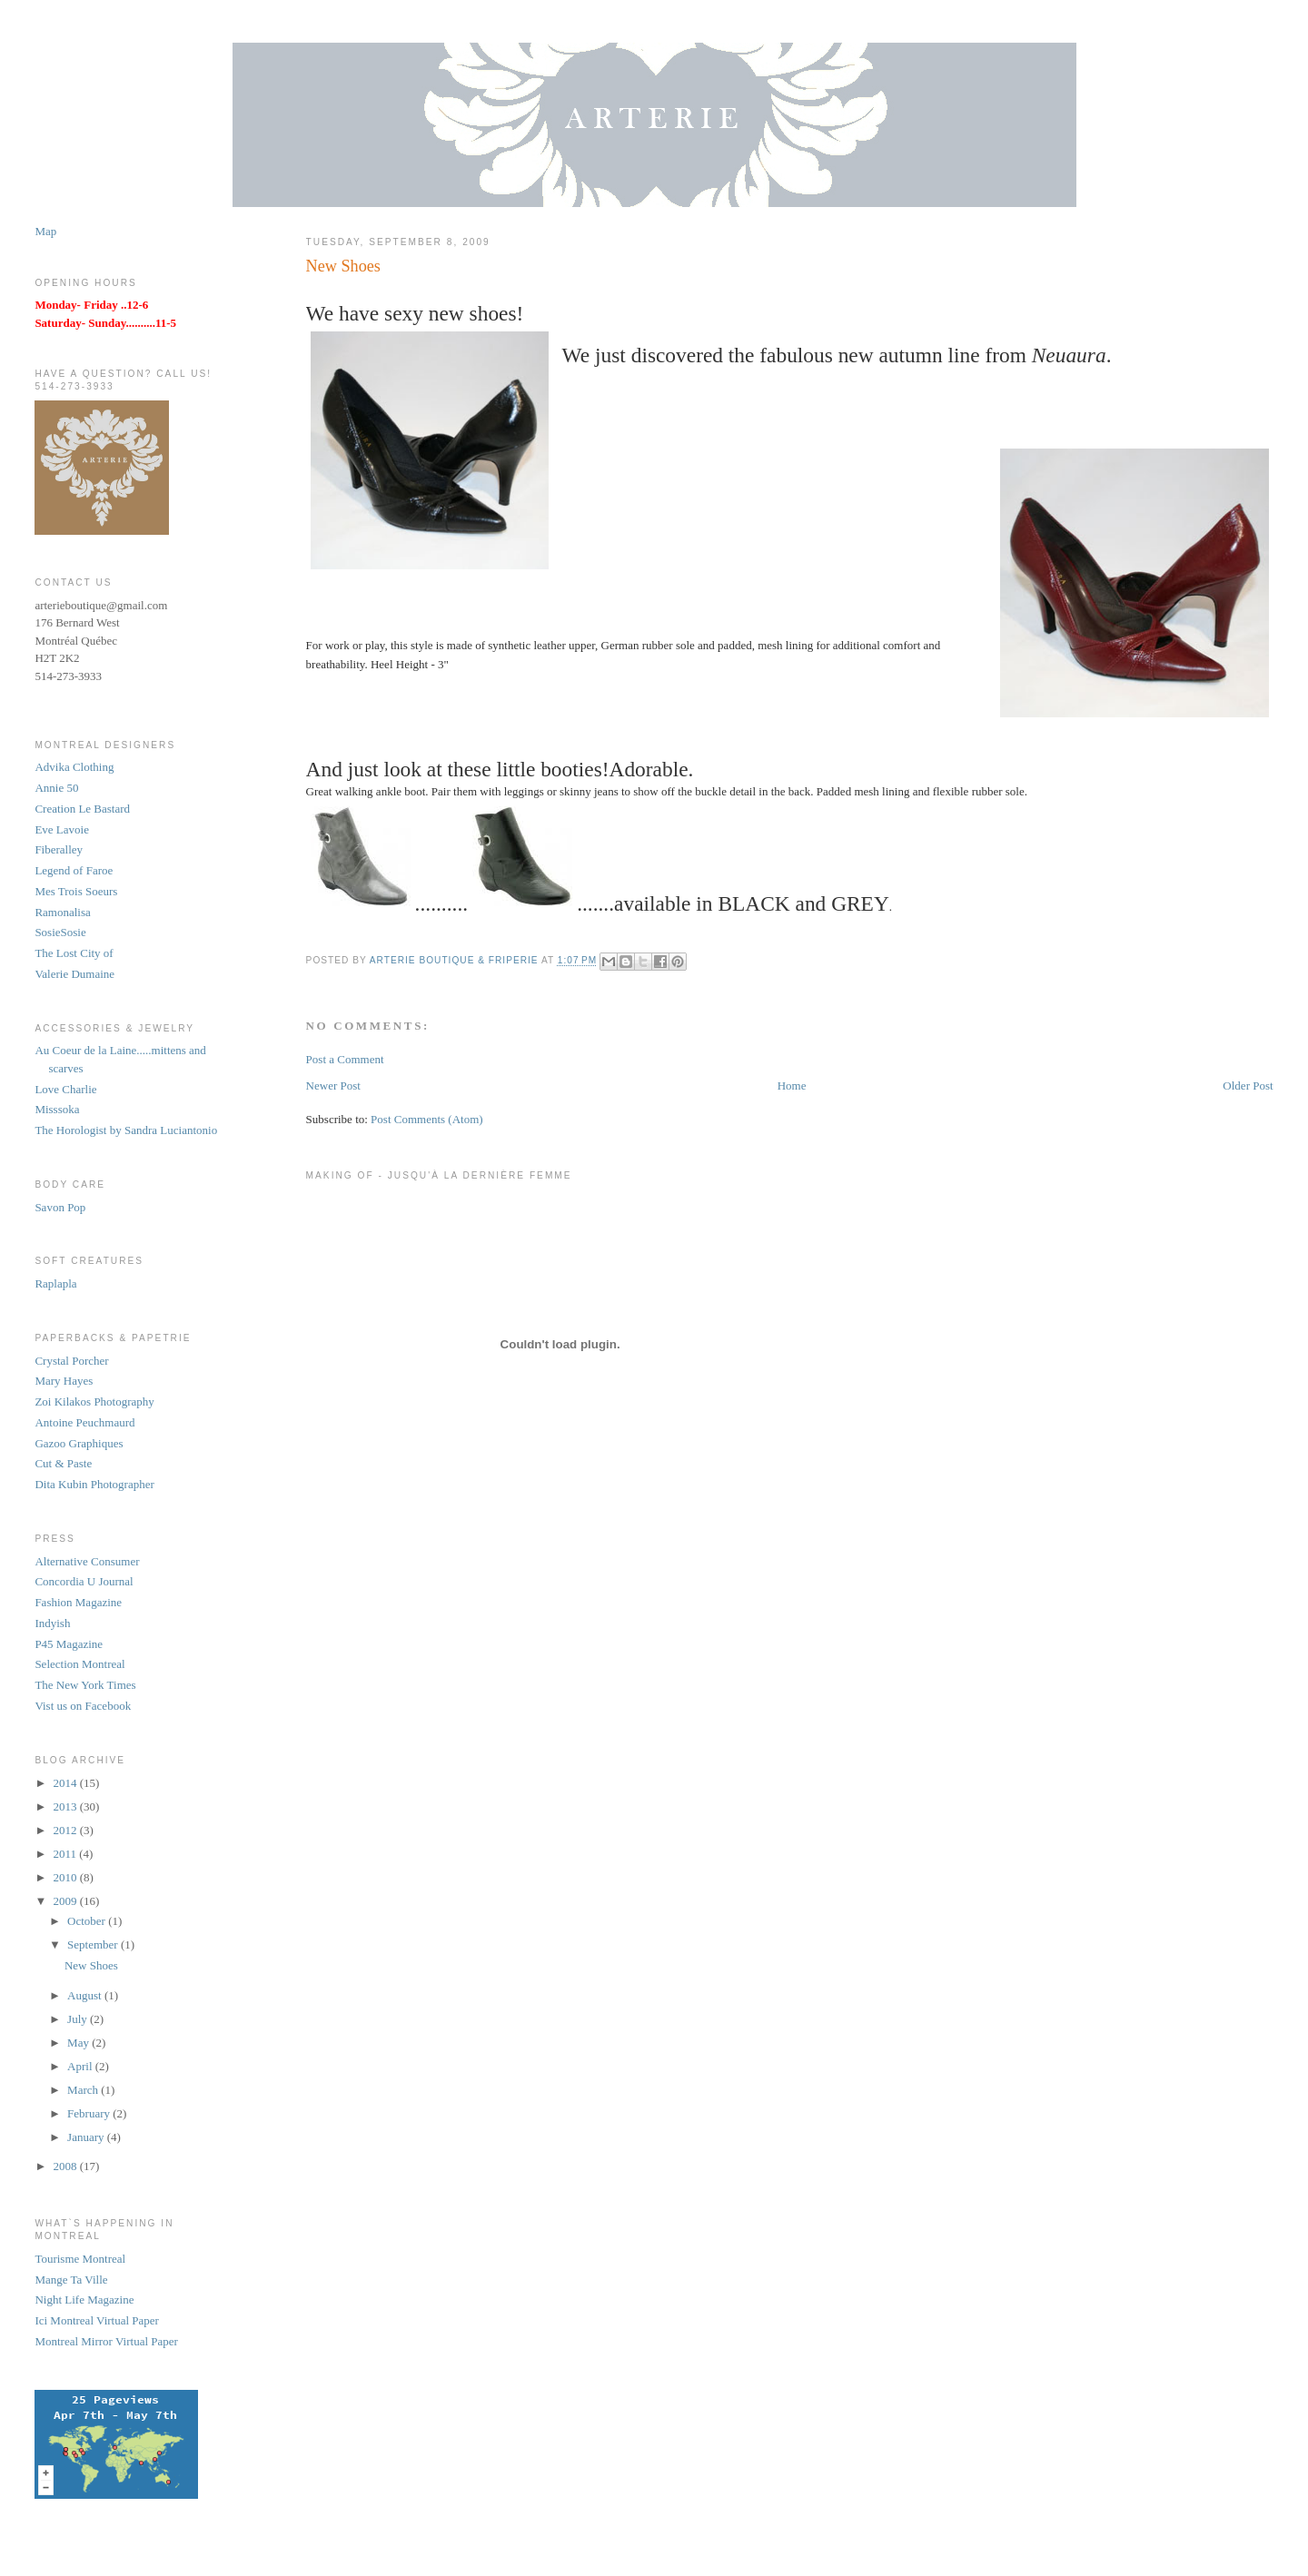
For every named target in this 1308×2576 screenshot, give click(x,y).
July (78, 2019)
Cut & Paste (63, 1463)
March (84, 2090)
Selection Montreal (79, 1664)
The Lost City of (74, 953)
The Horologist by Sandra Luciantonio (126, 1130)
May (79, 2042)
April (81, 2066)
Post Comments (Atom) (427, 1119)
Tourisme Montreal (80, 2258)
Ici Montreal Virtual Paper (97, 2320)
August (85, 1995)
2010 (66, 1877)
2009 (66, 1901)
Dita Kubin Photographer (94, 1484)
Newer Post (333, 1085)
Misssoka (57, 1109)
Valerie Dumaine (74, 974)
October (87, 1921)
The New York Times (85, 1685)
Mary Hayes (64, 1380)
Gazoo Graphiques (79, 1443)
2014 (66, 1783)
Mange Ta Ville (71, 2279)
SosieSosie (60, 932)
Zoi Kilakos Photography (94, 1401)
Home (792, 1085)
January (87, 2137)
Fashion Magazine (78, 1602)
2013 (66, 1806)
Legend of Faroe (74, 870)
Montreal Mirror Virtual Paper (106, 2341)
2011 (66, 1853)
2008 (66, 2166)
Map (45, 231)
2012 (66, 1830)
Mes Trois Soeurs (76, 891)
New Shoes (91, 1965)
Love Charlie (65, 1089)
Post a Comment (345, 1059)
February (90, 2113)
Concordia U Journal (84, 1581)
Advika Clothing (74, 767)
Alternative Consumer (87, 1561)
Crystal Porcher (71, 1360)
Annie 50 (56, 788)
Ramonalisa (62, 912)
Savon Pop (60, 1207)
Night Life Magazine (84, 2299)
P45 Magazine (69, 1644)
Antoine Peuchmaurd (84, 1422)
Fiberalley (59, 849)
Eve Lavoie (62, 829)
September (94, 1944)
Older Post (1248, 1085)
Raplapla (55, 1283)
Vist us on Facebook (83, 1705)
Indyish (52, 1623)
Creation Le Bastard (82, 808)
